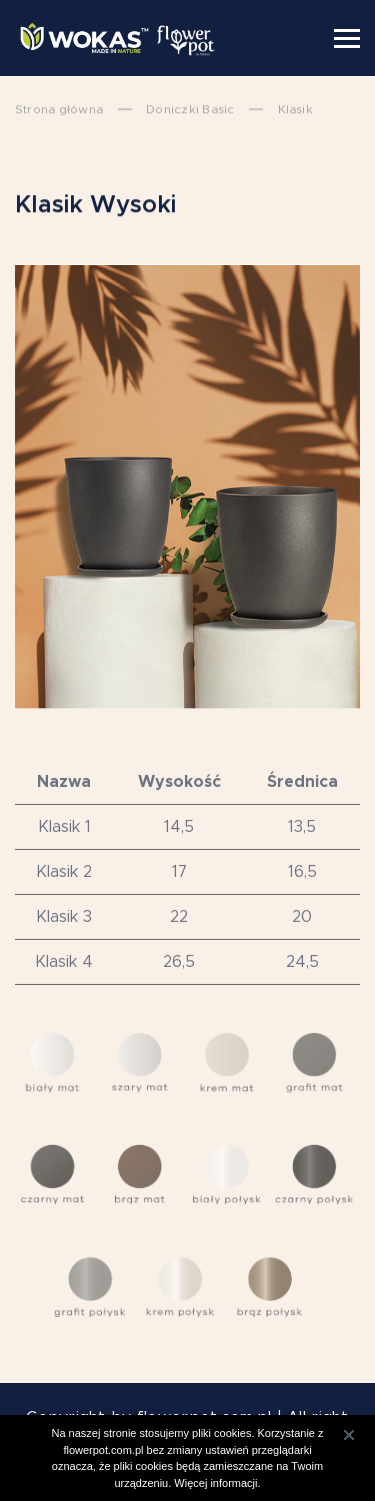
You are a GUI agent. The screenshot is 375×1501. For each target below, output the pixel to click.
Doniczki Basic (190, 110)
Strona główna (59, 110)
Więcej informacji (215, 1483)
